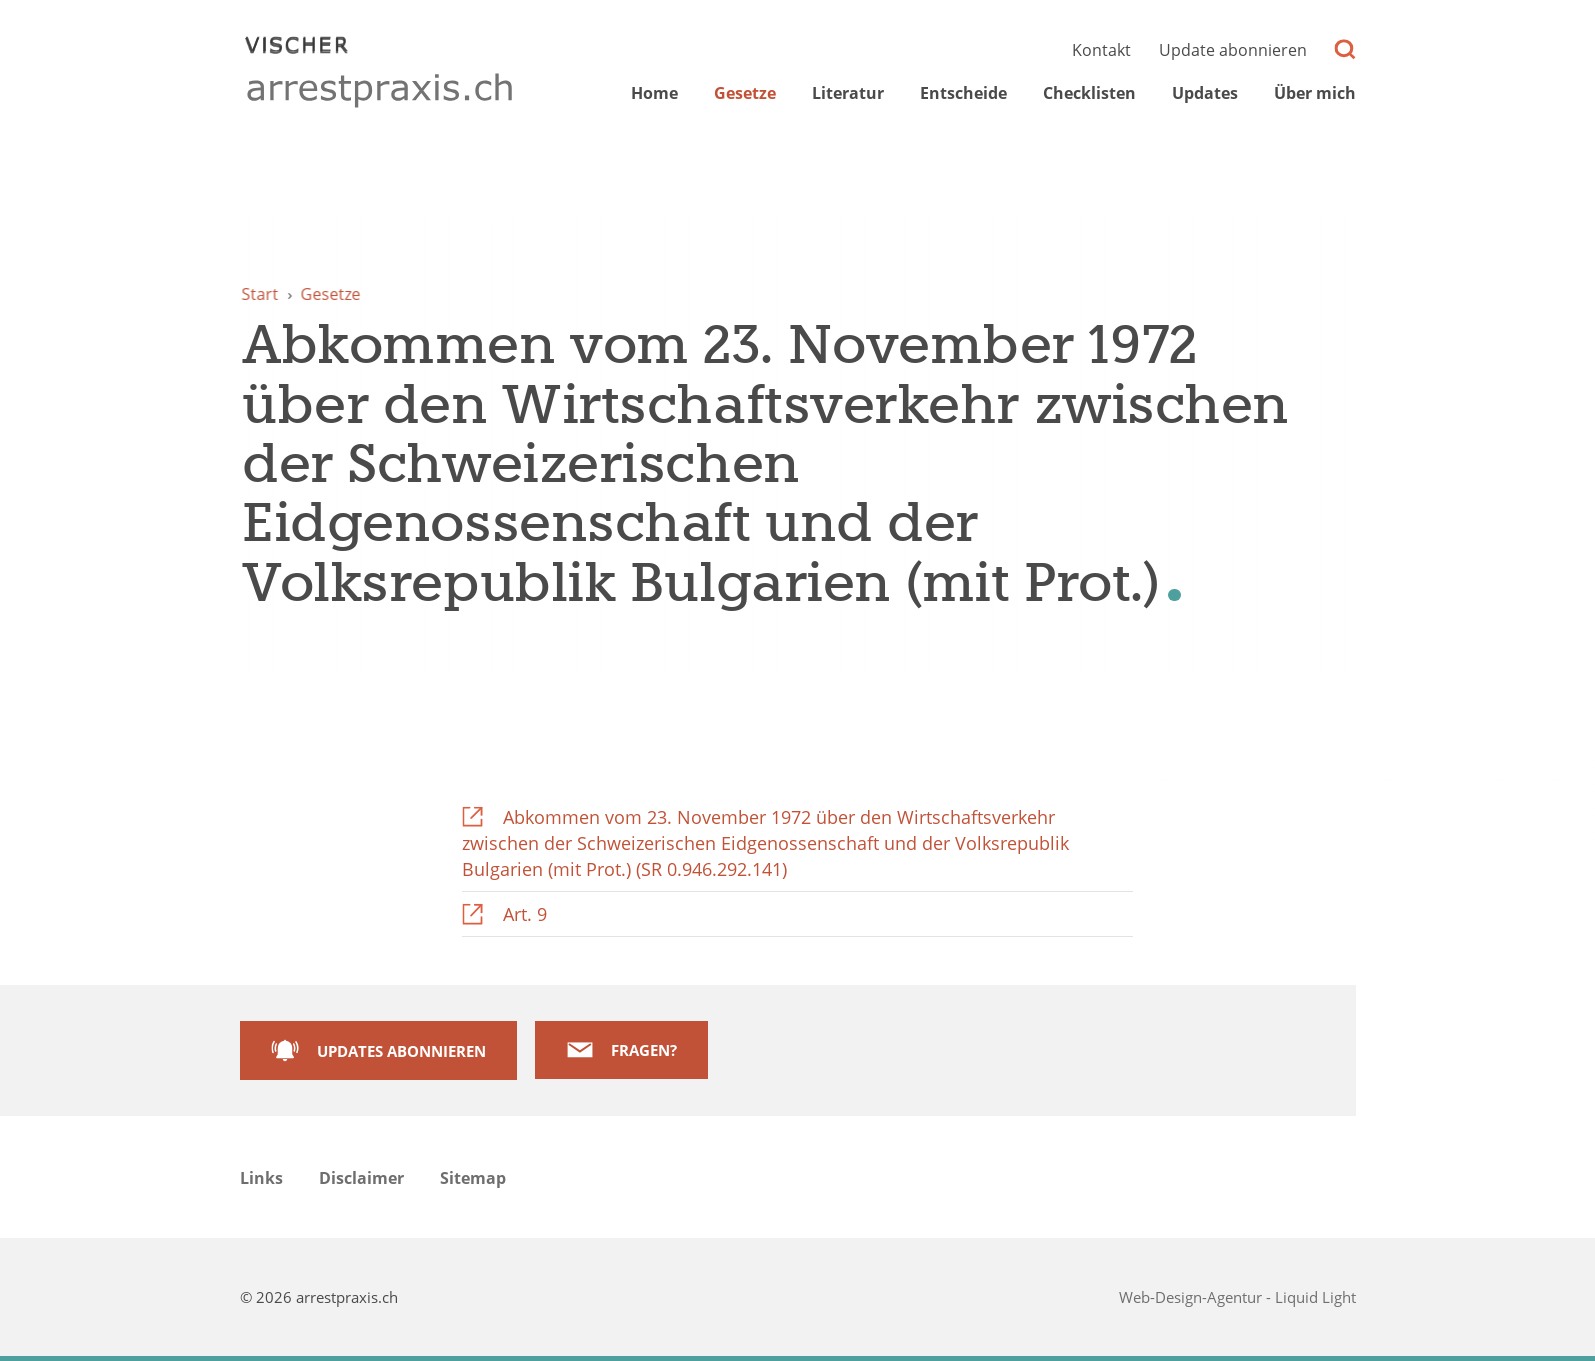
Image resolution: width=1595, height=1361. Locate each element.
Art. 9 (525, 914)
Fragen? (644, 1050)
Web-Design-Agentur (1192, 1297)
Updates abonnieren (401, 1051)
